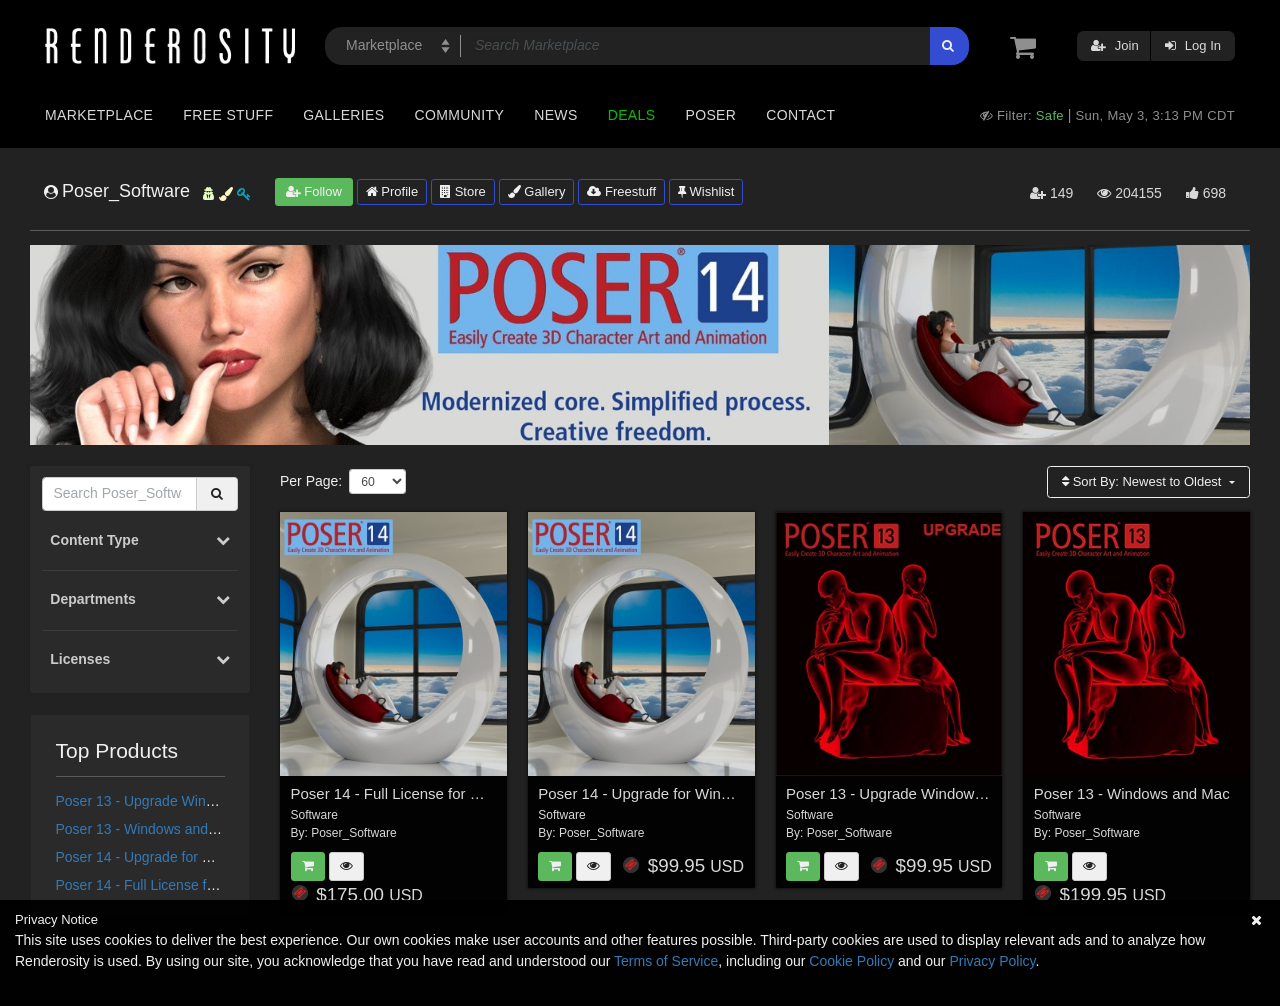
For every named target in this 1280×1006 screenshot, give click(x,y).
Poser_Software (353, 833)
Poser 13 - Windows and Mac (147, 829)
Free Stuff (228, 115)
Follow (314, 191)
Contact (800, 115)
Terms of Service (666, 961)
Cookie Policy (851, 961)
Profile (392, 191)
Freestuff (621, 191)
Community (460, 115)
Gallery (537, 191)
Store (463, 191)
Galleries (343, 115)
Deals (632, 115)
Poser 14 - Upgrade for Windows (157, 857)
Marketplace (99, 115)
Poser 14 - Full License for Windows (168, 885)
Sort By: (1143, 481)
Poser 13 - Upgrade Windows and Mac (176, 801)
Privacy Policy (992, 961)
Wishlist (706, 191)
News (555, 115)
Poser (710, 115)
